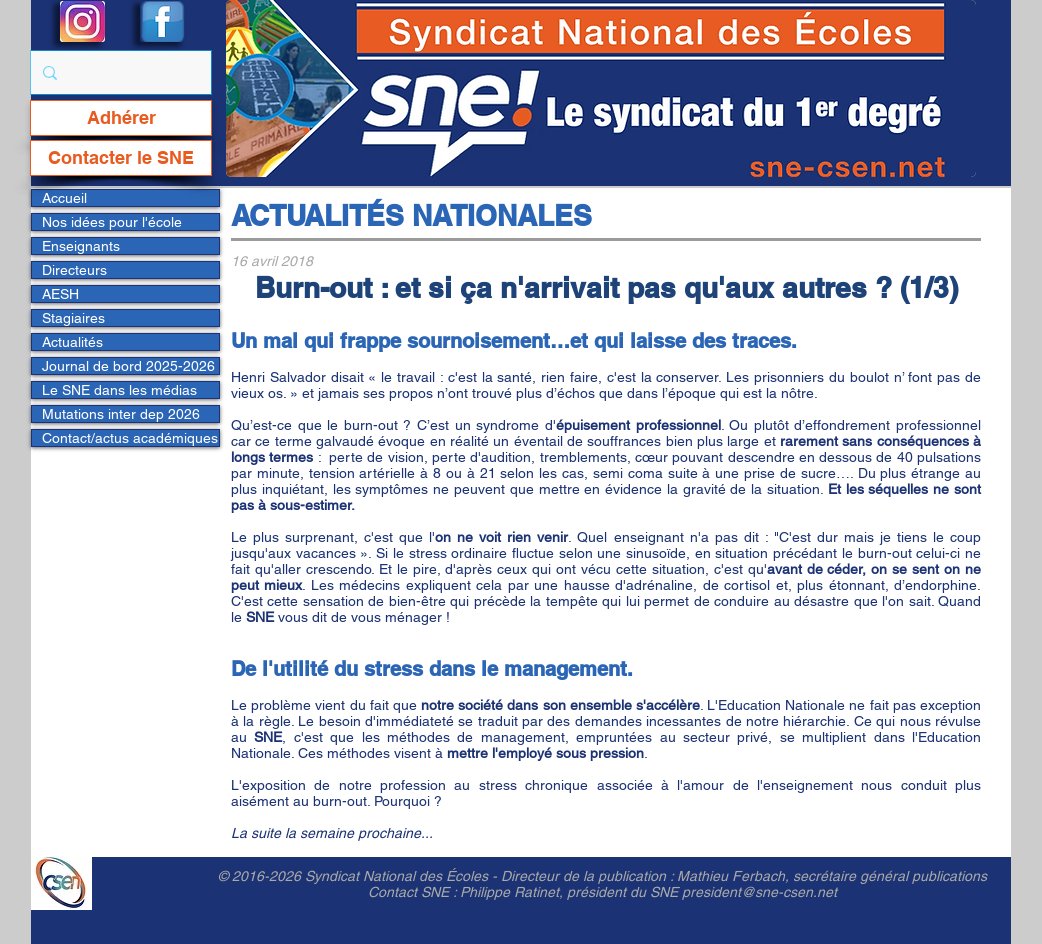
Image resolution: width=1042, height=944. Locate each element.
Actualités (72, 342)
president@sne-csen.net (759, 892)
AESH (60, 294)
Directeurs (74, 270)
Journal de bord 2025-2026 (128, 366)
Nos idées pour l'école (112, 222)
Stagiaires (73, 318)
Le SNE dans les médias (119, 390)
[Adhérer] (121, 118)
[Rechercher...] (119, 72)
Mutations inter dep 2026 (121, 414)
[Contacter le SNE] (121, 158)
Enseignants (81, 246)
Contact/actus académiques (130, 438)
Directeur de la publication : (589, 876)
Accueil (64, 198)
